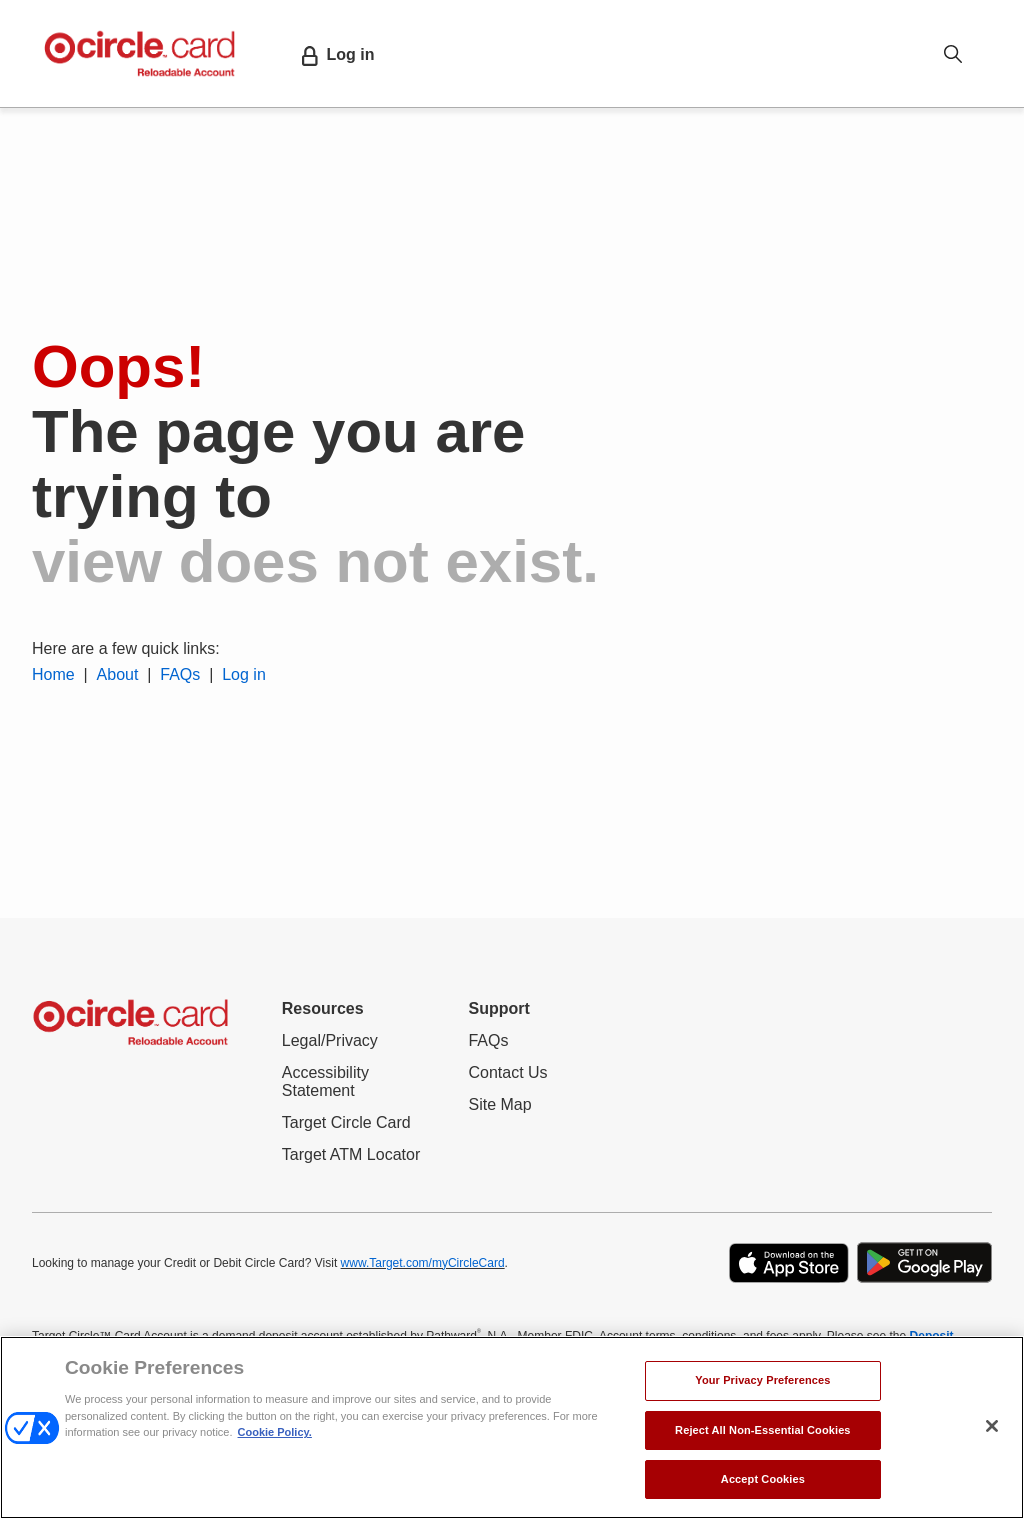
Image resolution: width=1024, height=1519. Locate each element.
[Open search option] (953, 53)
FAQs (178, 674)
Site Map (499, 1104)
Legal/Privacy (330, 1040)
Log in (244, 674)
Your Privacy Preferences (762, 1380)
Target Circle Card (346, 1123)
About (118, 674)
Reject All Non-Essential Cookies (763, 1430)
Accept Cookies (763, 1479)
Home (53, 674)
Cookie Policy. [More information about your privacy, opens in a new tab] (275, 1432)
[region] (512, 1427)
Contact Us (507, 1072)
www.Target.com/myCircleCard (423, 1263)
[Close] (992, 1426)
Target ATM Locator (351, 1155)
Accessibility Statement (342, 1082)
